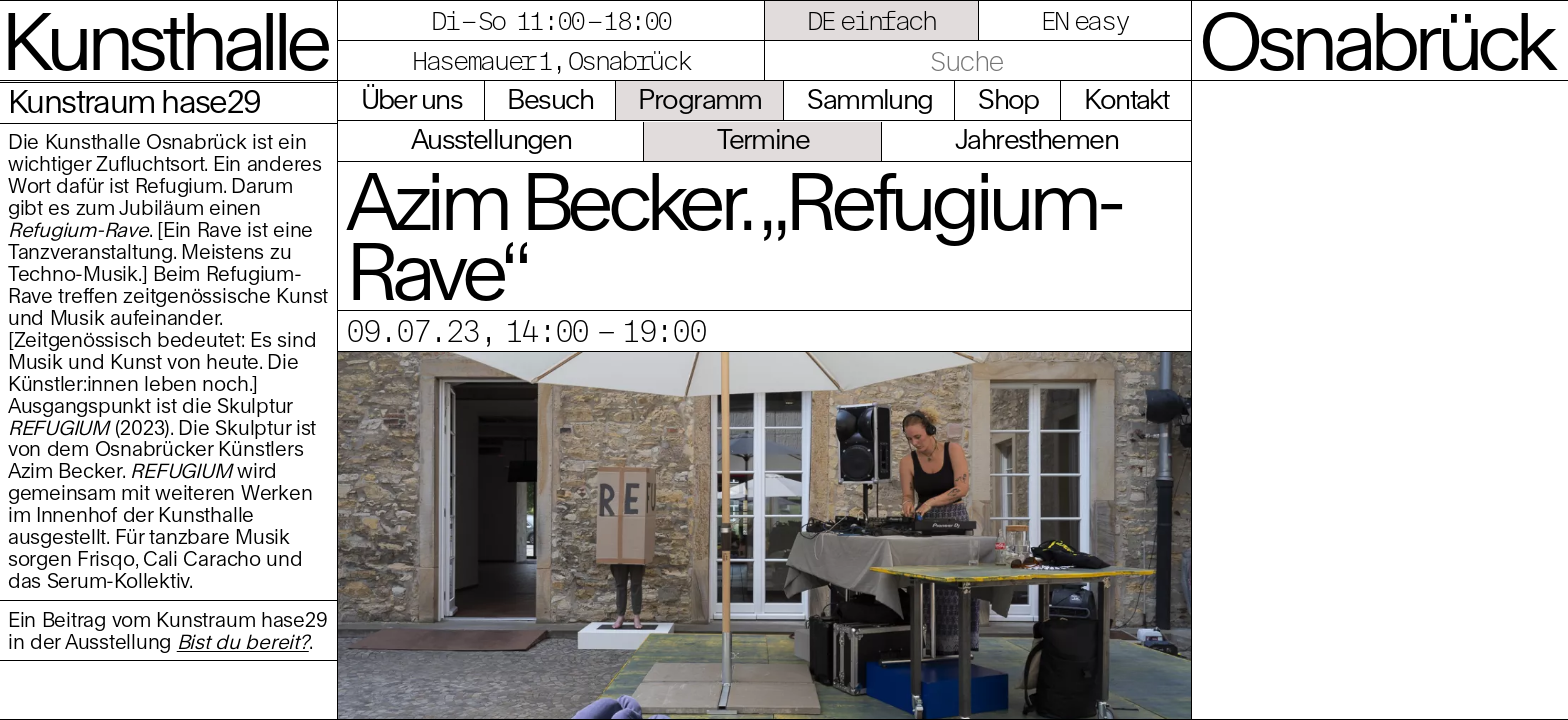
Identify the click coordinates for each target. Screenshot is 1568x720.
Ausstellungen (491, 139)
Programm (699, 99)
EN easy (1085, 20)
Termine (763, 139)
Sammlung (869, 99)
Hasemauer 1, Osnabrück (551, 60)
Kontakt (1126, 99)
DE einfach (871, 20)
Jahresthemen (1036, 139)
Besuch (550, 99)
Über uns (411, 99)
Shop (1008, 99)
